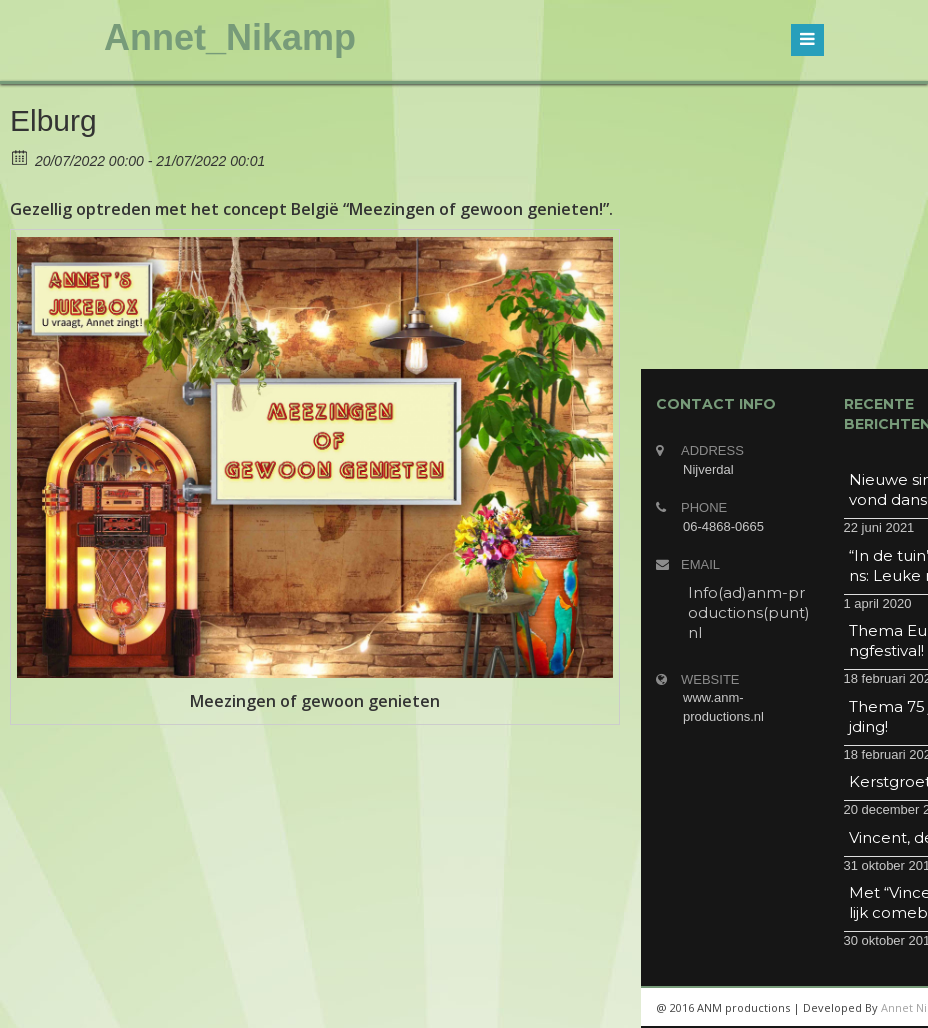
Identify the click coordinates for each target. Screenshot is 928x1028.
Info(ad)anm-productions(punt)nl (749, 612)
